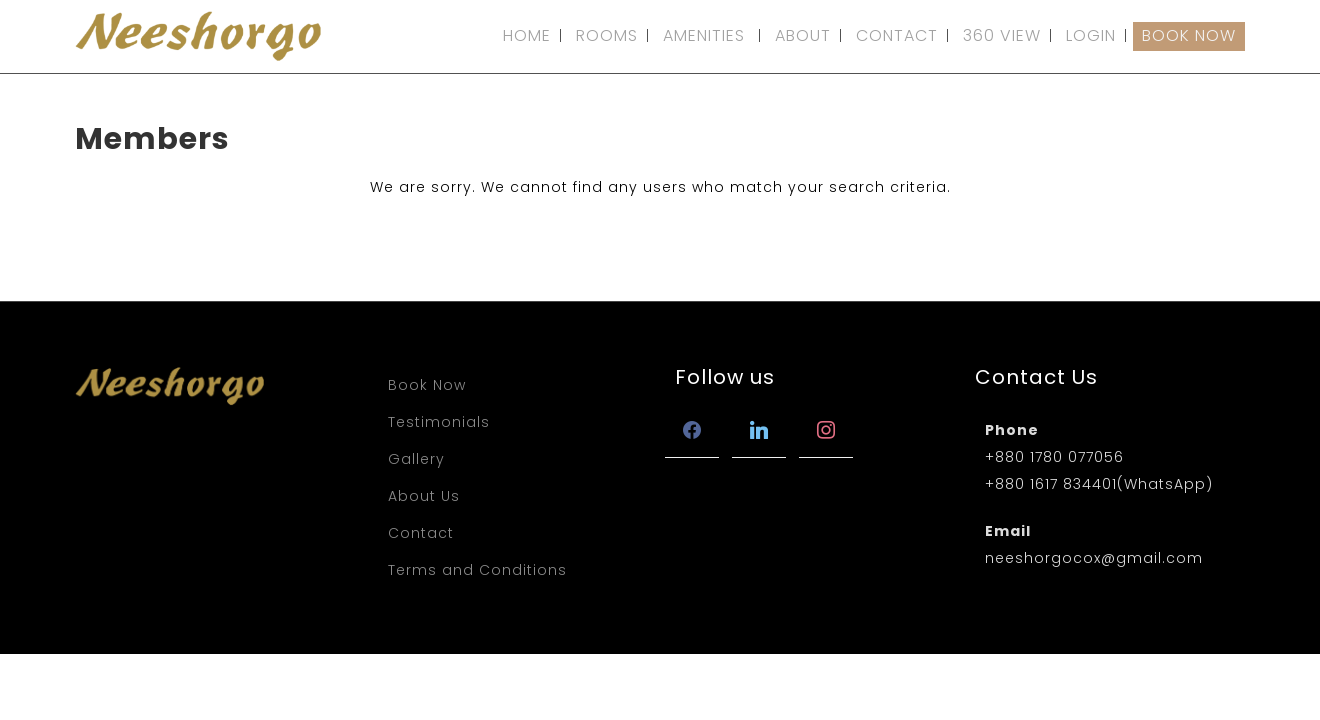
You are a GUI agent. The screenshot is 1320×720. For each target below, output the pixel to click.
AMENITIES (704, 35)
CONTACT (897, 35)
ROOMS (607, 35)
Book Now (427, 385)
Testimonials (439, 422)
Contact (421, 533)
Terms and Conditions (477, 570)
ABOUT (803, 35)
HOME (527, 35)
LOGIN (1091, 35)
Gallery (416, 459)
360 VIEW (1002, 35)
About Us (424, 496)
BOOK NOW (1189, 35)
